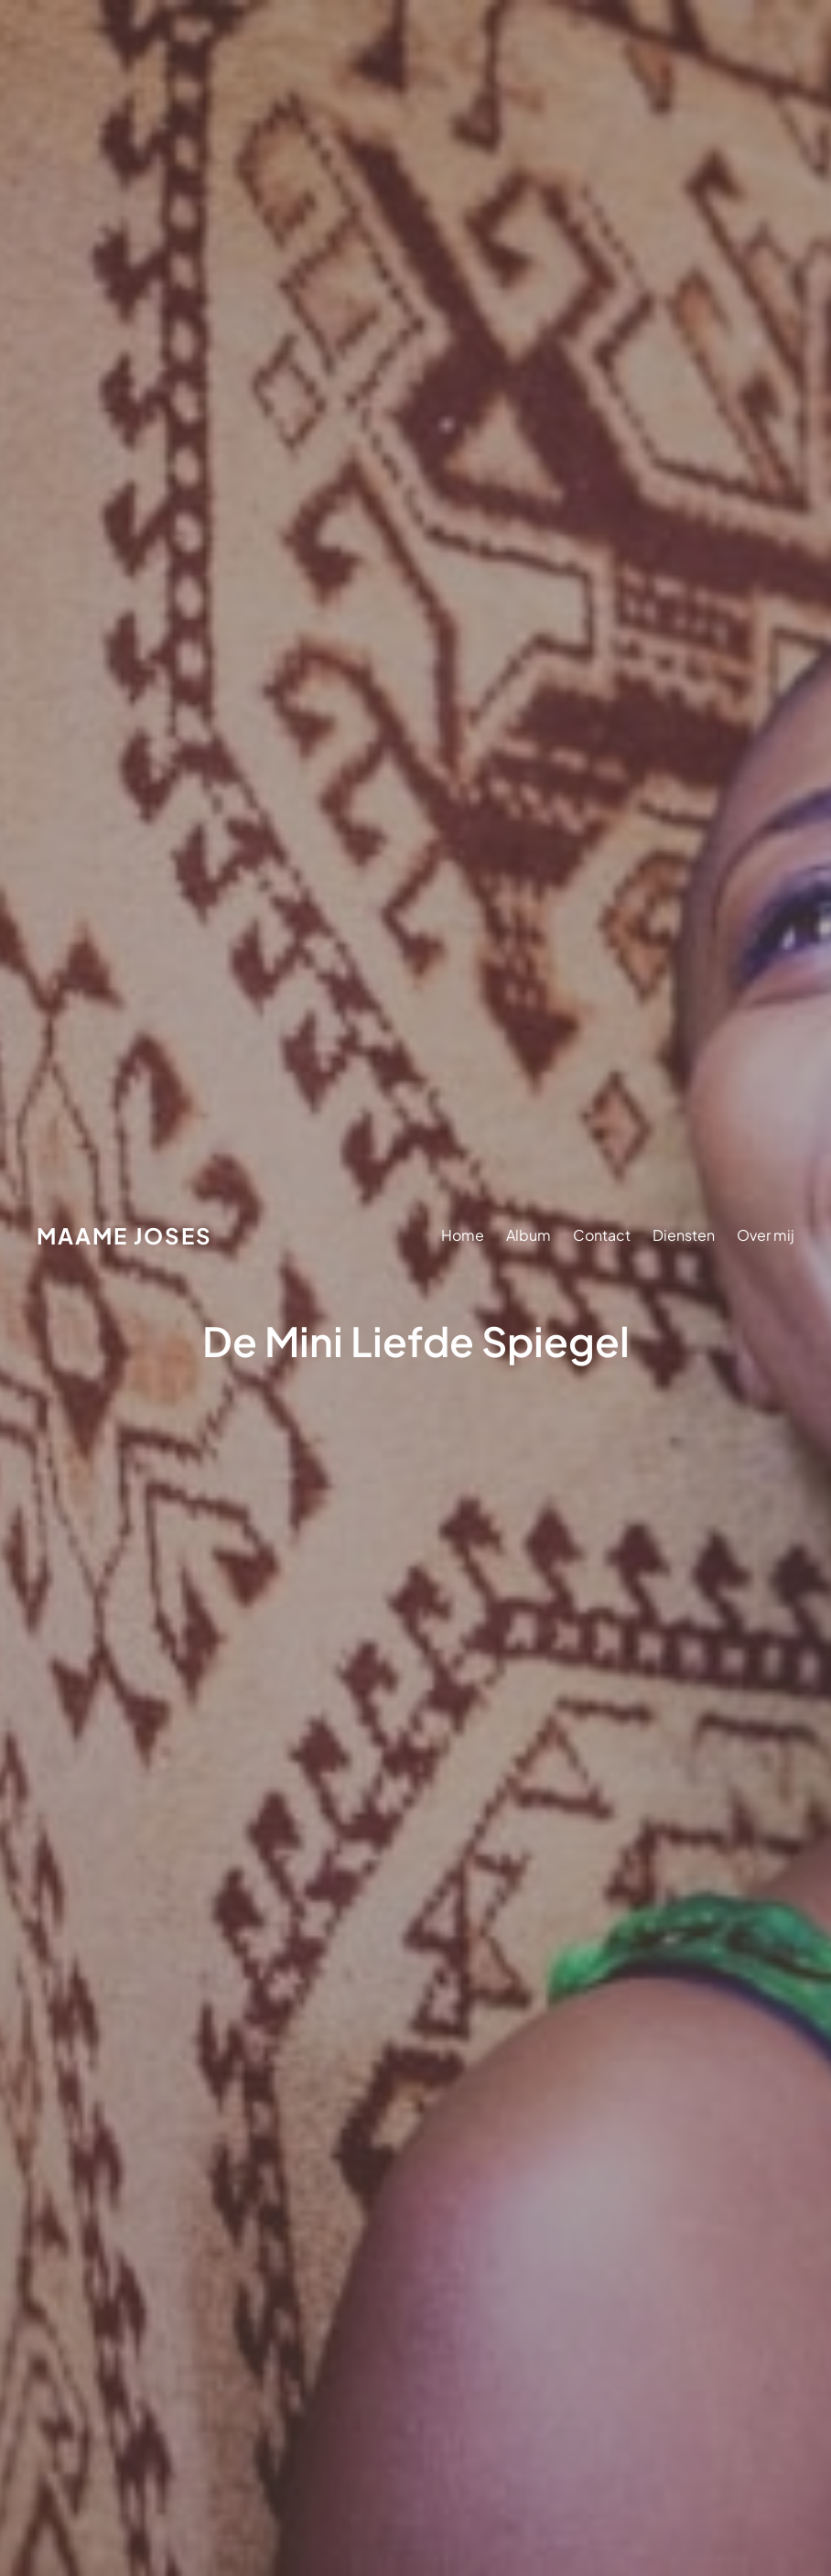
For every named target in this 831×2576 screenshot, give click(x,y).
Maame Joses (124, 1235)
